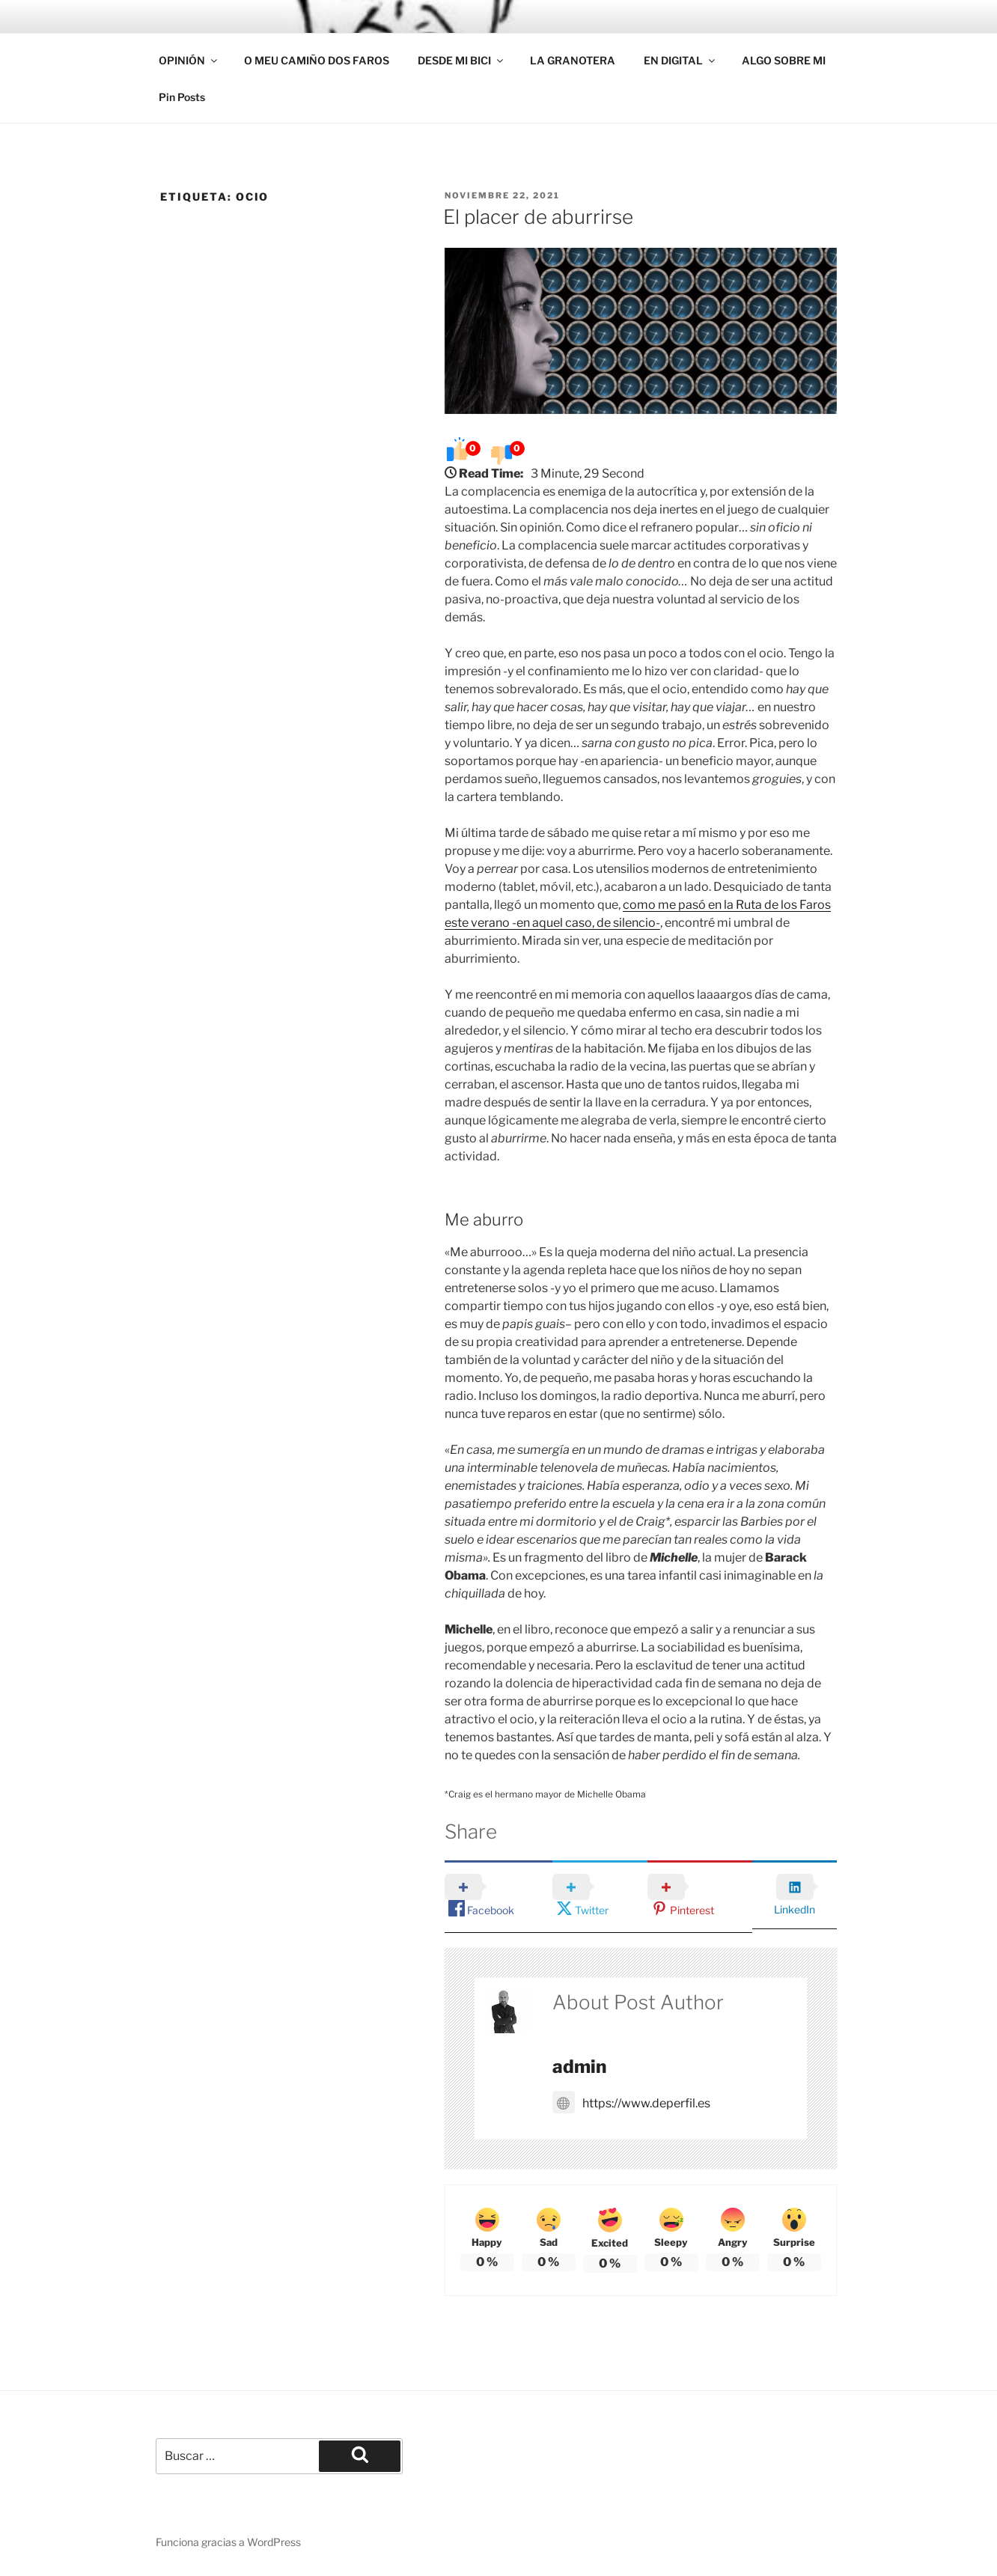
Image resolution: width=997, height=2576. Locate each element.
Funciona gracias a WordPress (228, 2541)
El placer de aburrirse (538, 216)
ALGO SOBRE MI (784, 60)
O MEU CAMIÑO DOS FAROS (316, 60)
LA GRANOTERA (572, 60)
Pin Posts (182, 97)
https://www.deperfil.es (631, 2102)
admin (579, 2066)
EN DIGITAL (680, 60)
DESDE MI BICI (461, 60)
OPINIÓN (189, 60)
